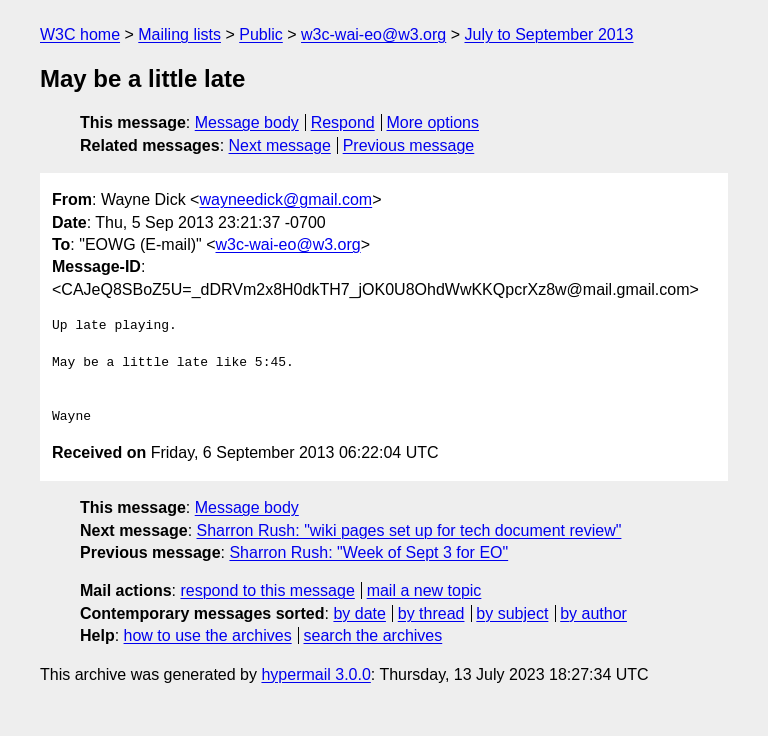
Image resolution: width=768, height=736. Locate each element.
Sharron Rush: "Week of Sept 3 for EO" (368, 552)
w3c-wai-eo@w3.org (373, 34)
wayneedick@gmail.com (285, 199)
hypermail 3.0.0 (315, 674)
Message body (247, 122)
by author (593, 613)
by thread (431, 613)
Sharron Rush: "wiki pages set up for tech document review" (409, 530)
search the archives (373, 635)
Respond (343, 122)
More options (433, 122)
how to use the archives (208, 635)
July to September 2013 (548, 34)
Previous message (409, 145)
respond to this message (267, 590)
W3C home (80, 34)
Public (261, 34)
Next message (280, 145)
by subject (512, 613)
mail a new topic (424, 590)
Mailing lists (179, 34)
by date (359, 613)
